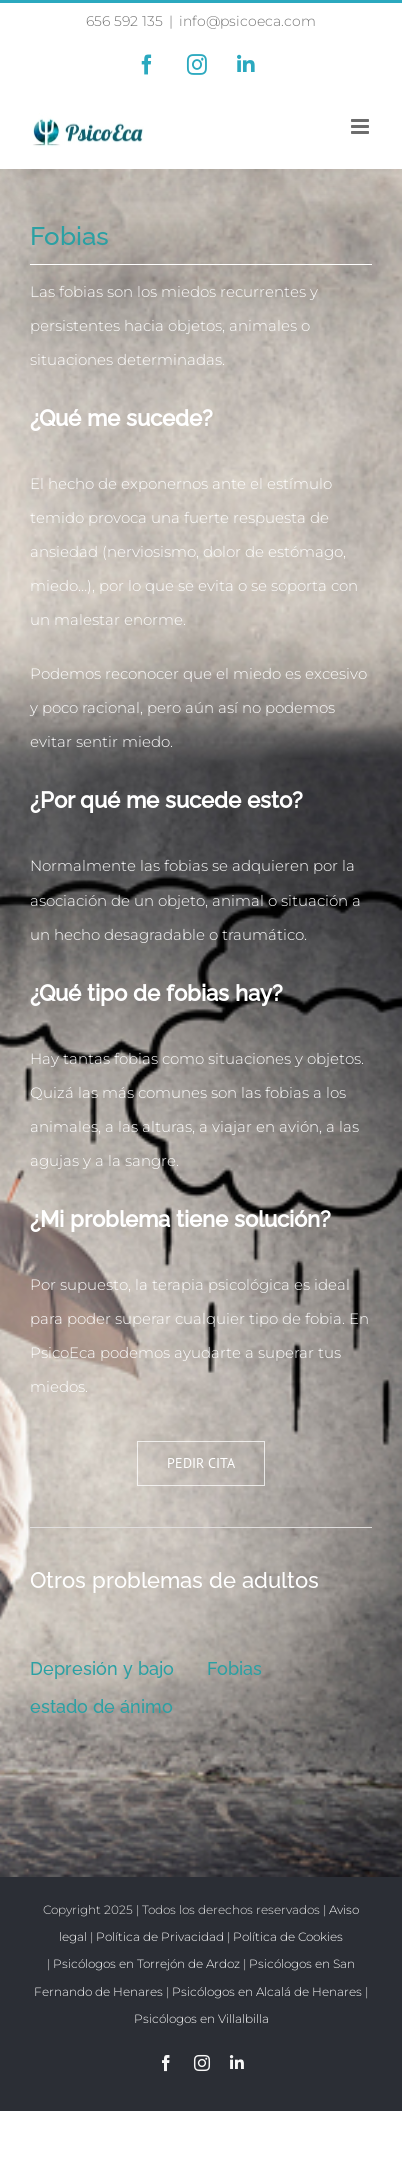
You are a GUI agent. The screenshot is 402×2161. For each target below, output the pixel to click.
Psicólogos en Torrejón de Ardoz (146, 1963)
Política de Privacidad (160, 1936)
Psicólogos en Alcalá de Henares (267, 1991)
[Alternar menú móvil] (361, 126)
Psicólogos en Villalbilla (201, 2018)
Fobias (234, 1668)
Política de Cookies (288, 1936)
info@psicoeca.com (247, 21)
